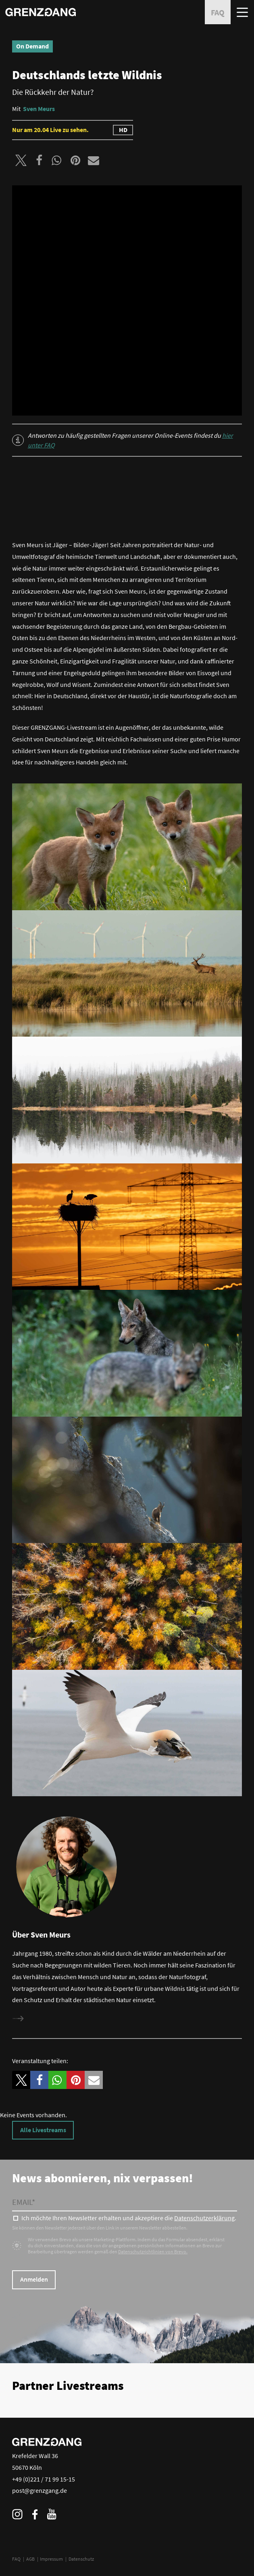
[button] (21, 160)
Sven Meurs (39, 109)
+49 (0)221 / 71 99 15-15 (43, 2479)
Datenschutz (81, 2559)
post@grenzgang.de (39, 2490)
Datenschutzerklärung (204, 2218)
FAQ (16, 2559)
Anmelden (34, 2279)
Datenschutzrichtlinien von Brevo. (152, 2251)
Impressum (51, 2559)
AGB (30, 2559)
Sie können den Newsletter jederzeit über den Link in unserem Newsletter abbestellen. (99, 2228)
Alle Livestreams (43, 2130)
